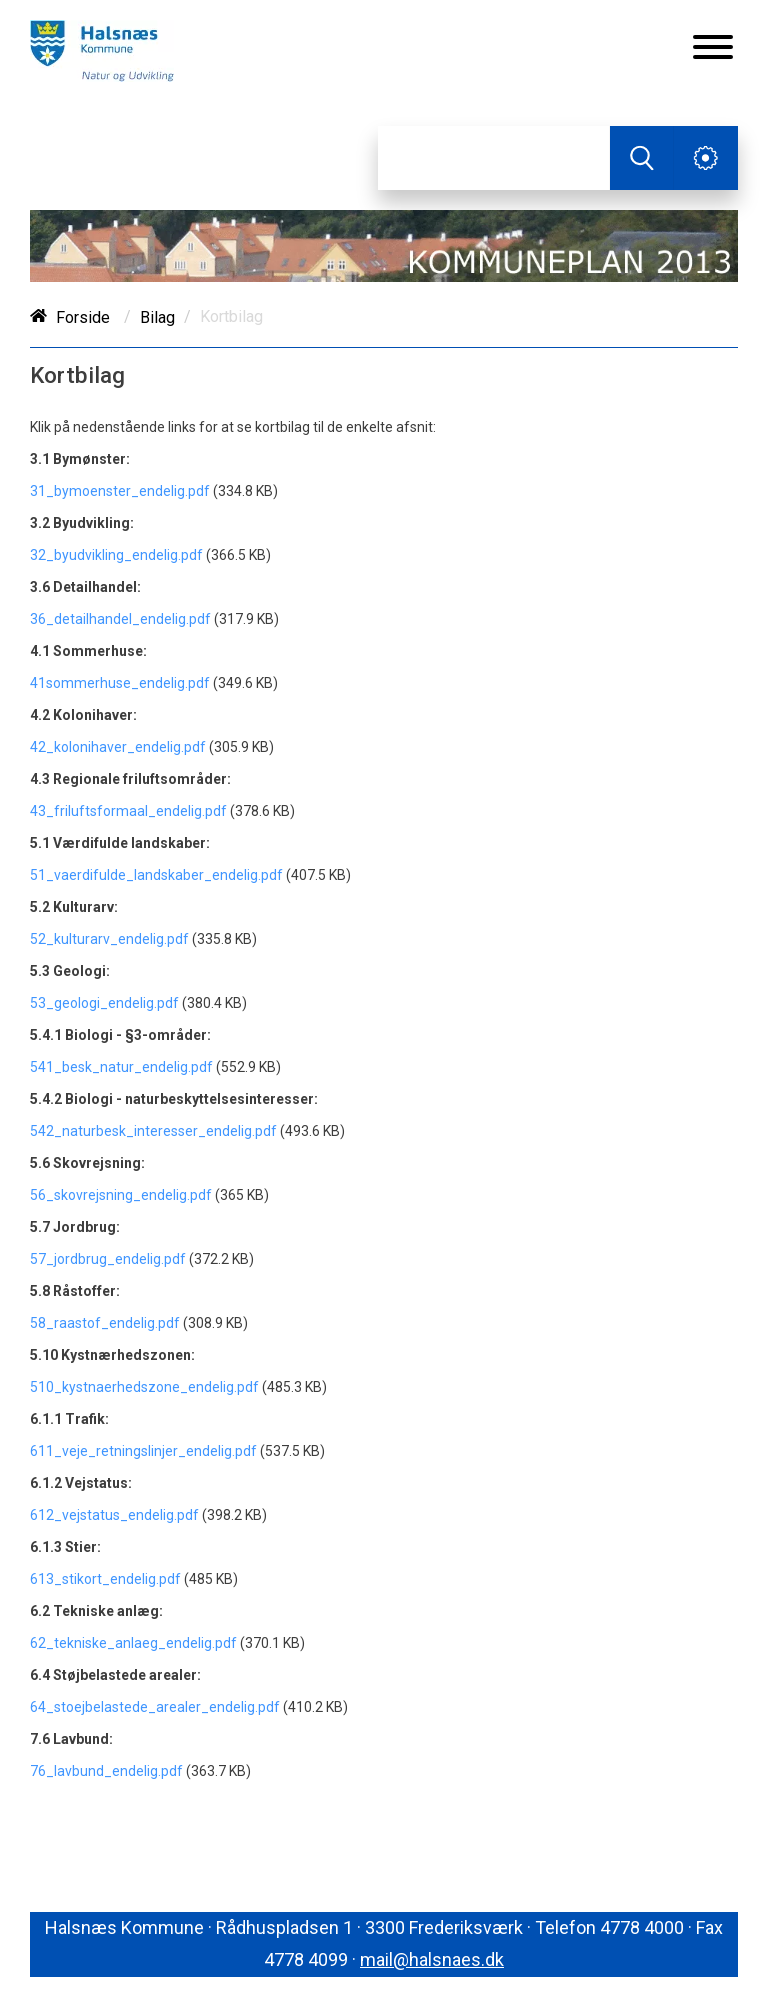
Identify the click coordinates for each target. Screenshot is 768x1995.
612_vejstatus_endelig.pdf (114, 1515)
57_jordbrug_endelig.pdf (108, 1259)
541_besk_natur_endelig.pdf (121, 1067)
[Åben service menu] (706, 158)
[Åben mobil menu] (713, 49)
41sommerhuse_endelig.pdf (120, 683)
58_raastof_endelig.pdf (106, 1323)
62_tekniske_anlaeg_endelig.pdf (133, 1643)
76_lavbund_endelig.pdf (108, 1771)
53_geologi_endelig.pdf (104, 1003)
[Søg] (494, 158)
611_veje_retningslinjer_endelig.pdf (143, 1451)
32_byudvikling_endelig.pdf (116, 555)
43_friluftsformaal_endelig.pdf (128, 811)
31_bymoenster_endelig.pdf (121, 491)
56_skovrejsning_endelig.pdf (121, 1195)
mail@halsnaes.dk (432, 1959)
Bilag (157, 317)
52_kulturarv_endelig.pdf (109, 939)
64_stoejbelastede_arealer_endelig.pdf (155, 1707)
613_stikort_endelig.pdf (105, 1579)
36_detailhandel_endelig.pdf (122, 619)
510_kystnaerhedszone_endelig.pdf (144, 1387)
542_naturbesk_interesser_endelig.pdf (155, 1131)
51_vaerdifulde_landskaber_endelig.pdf (156, 875)
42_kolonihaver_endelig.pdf (118, 747)
